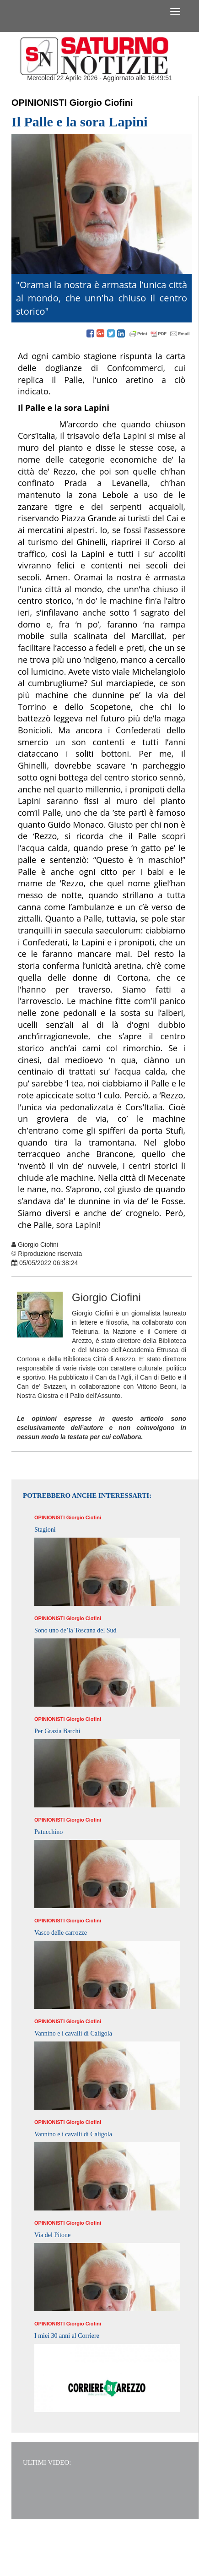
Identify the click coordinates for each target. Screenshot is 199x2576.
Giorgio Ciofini (101, 103)
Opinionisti (39, 103)
